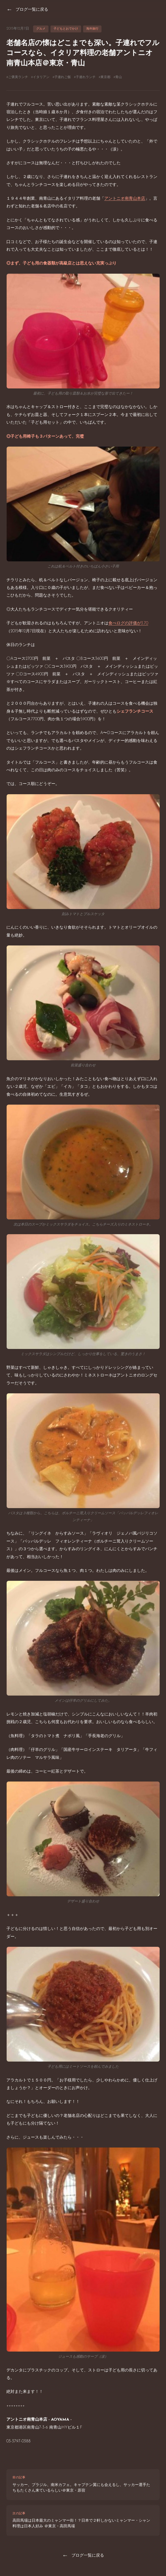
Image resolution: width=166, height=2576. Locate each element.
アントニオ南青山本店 (124, 199)
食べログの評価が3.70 (128, 623)
